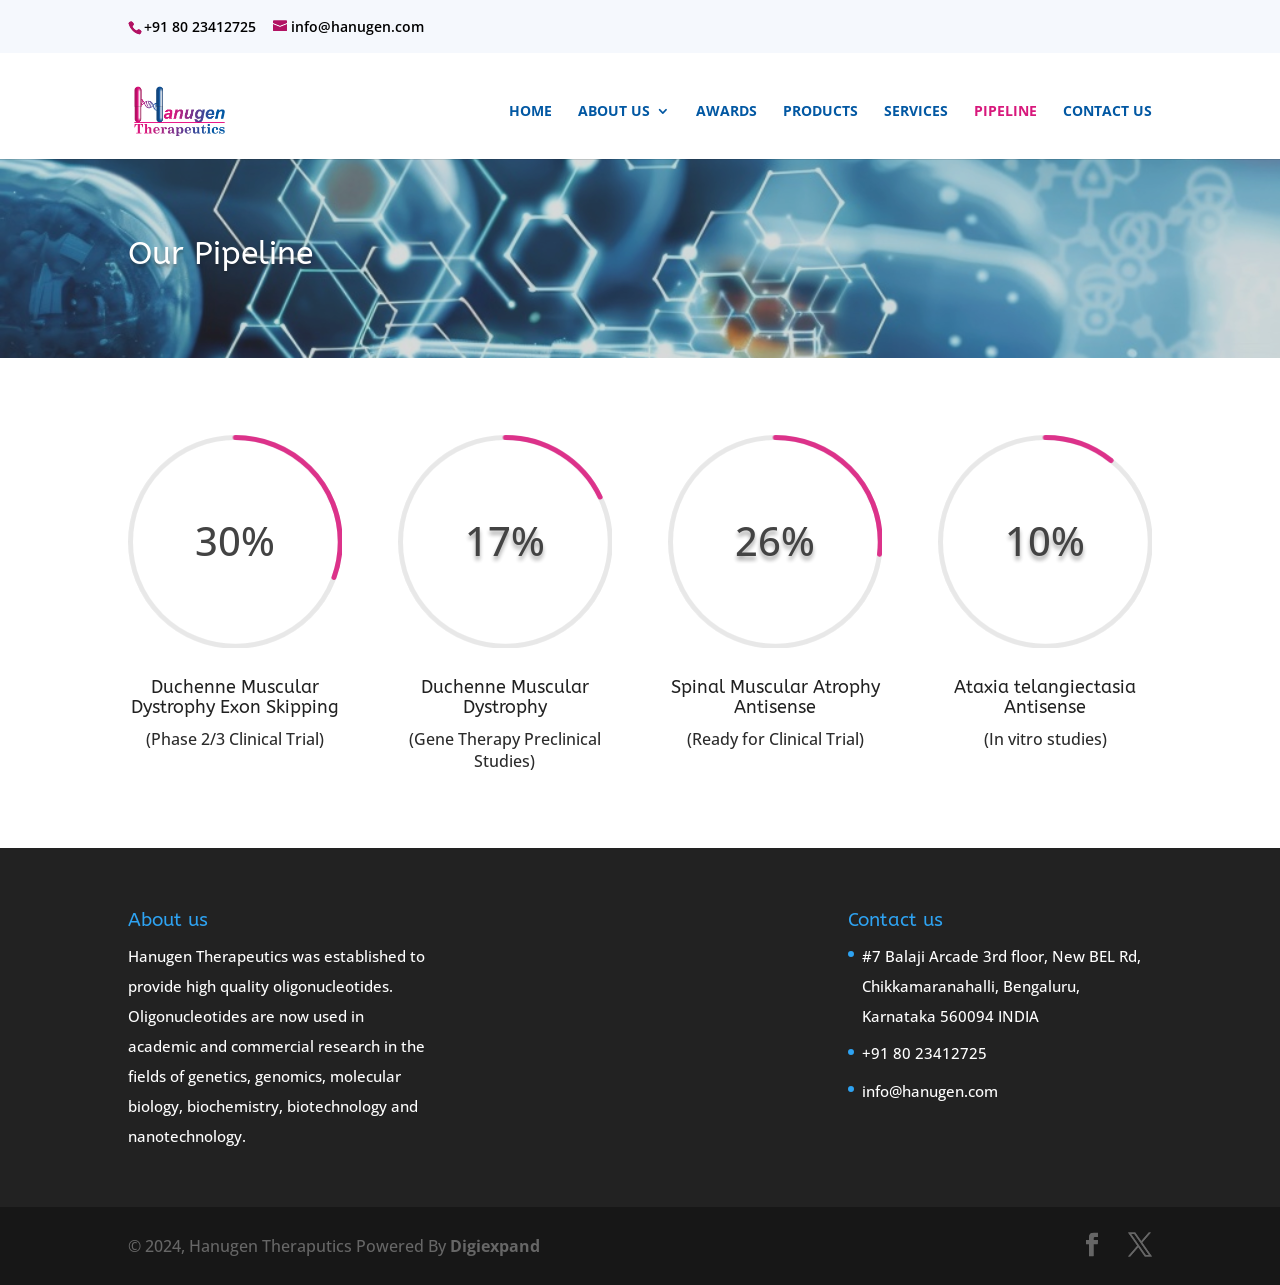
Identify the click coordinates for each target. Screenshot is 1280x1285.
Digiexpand (495, 1246)
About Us (614, 112)
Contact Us (1107, 112)
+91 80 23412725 (924, 1053)
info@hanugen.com (930, 1091)
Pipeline (1005, 112)
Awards (726, 112)
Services (916, 112)
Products (820, 112)
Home (530, 112)
